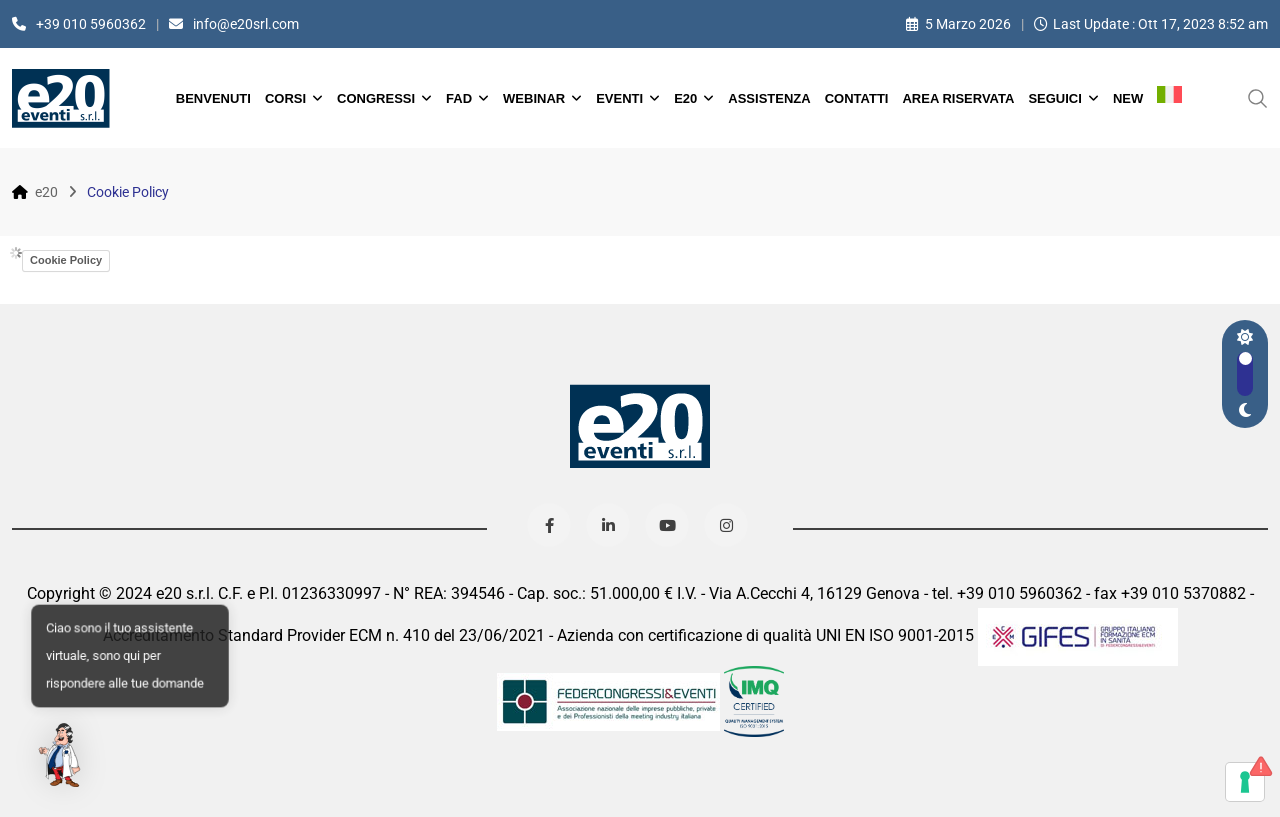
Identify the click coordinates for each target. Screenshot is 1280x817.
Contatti (857, 98)
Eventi (619, 98)
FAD (459, 98)
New (1128, 98)
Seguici (1054, 98)
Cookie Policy (66, 260)
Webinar (534, 98)
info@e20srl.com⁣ (246, 24)
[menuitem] (1169, 98)
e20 (685, 98)
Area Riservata (958, 98)
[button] (62, 755)
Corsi (285, 98)
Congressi (376, 98)
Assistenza (769, 98)
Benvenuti (213, 98)
